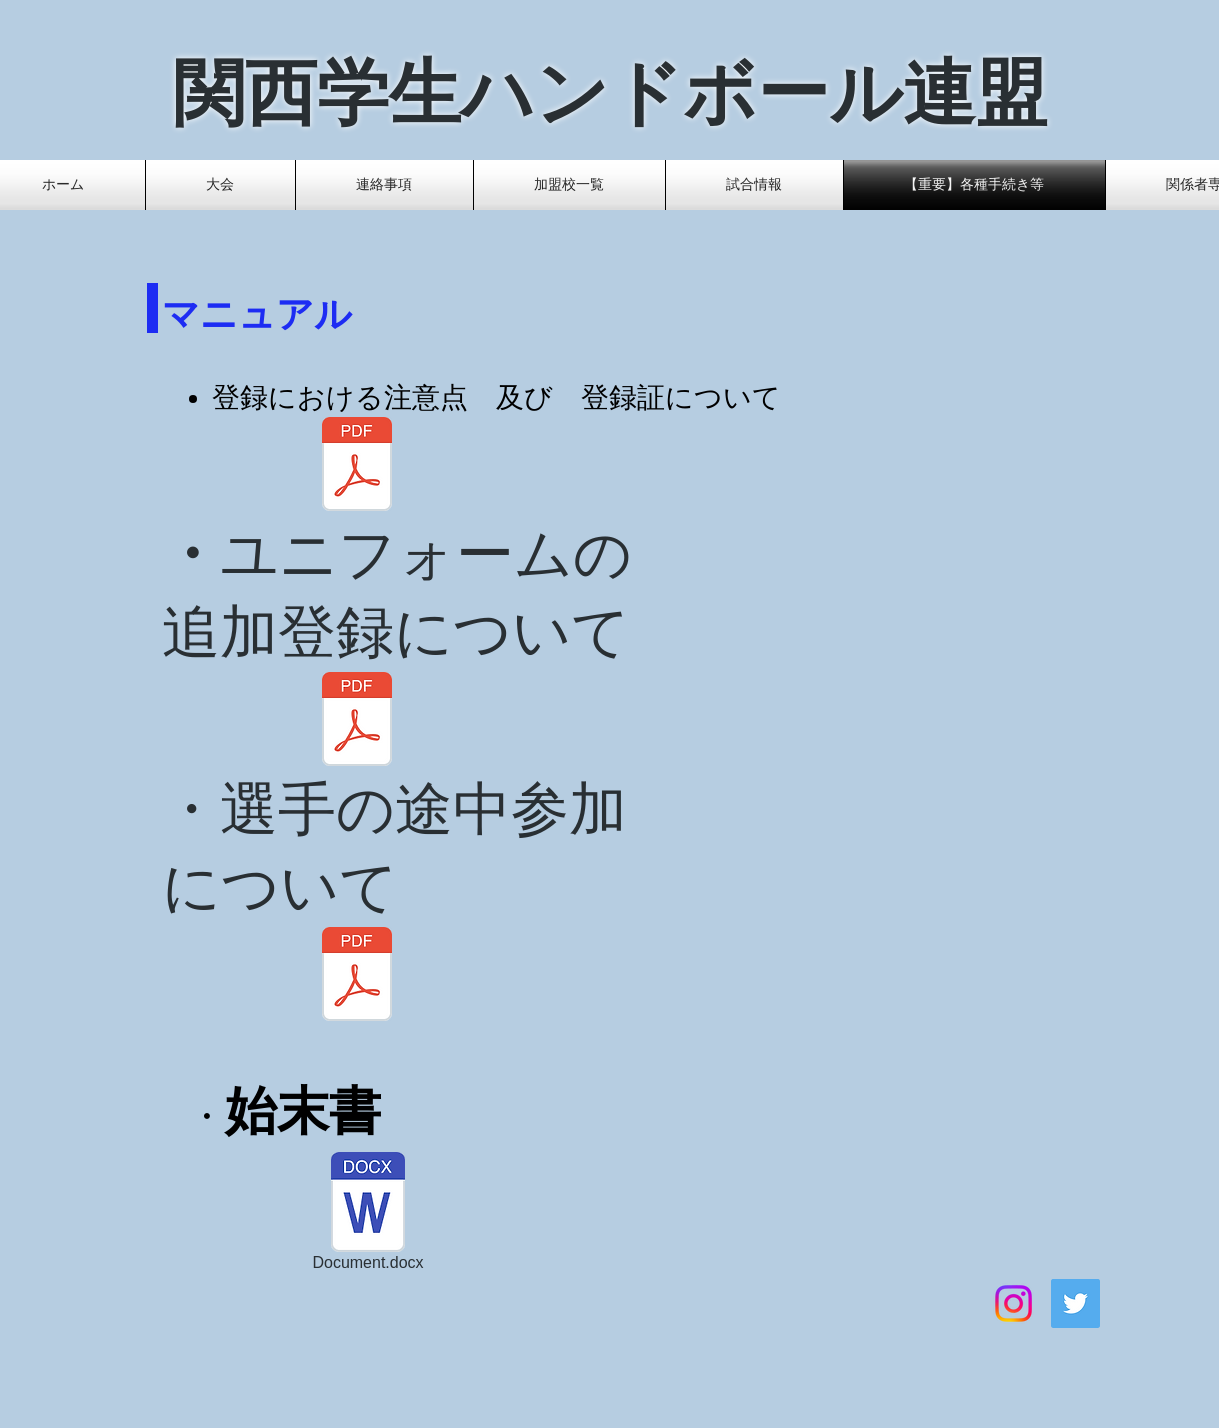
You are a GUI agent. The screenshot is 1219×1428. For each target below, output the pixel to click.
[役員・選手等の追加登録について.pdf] (357, 976)
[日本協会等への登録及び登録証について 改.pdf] (357, 466)
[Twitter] (1075, 1303)
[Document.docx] (368, 1215)
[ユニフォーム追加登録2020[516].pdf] (357, 721)
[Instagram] (1013, 1303)
